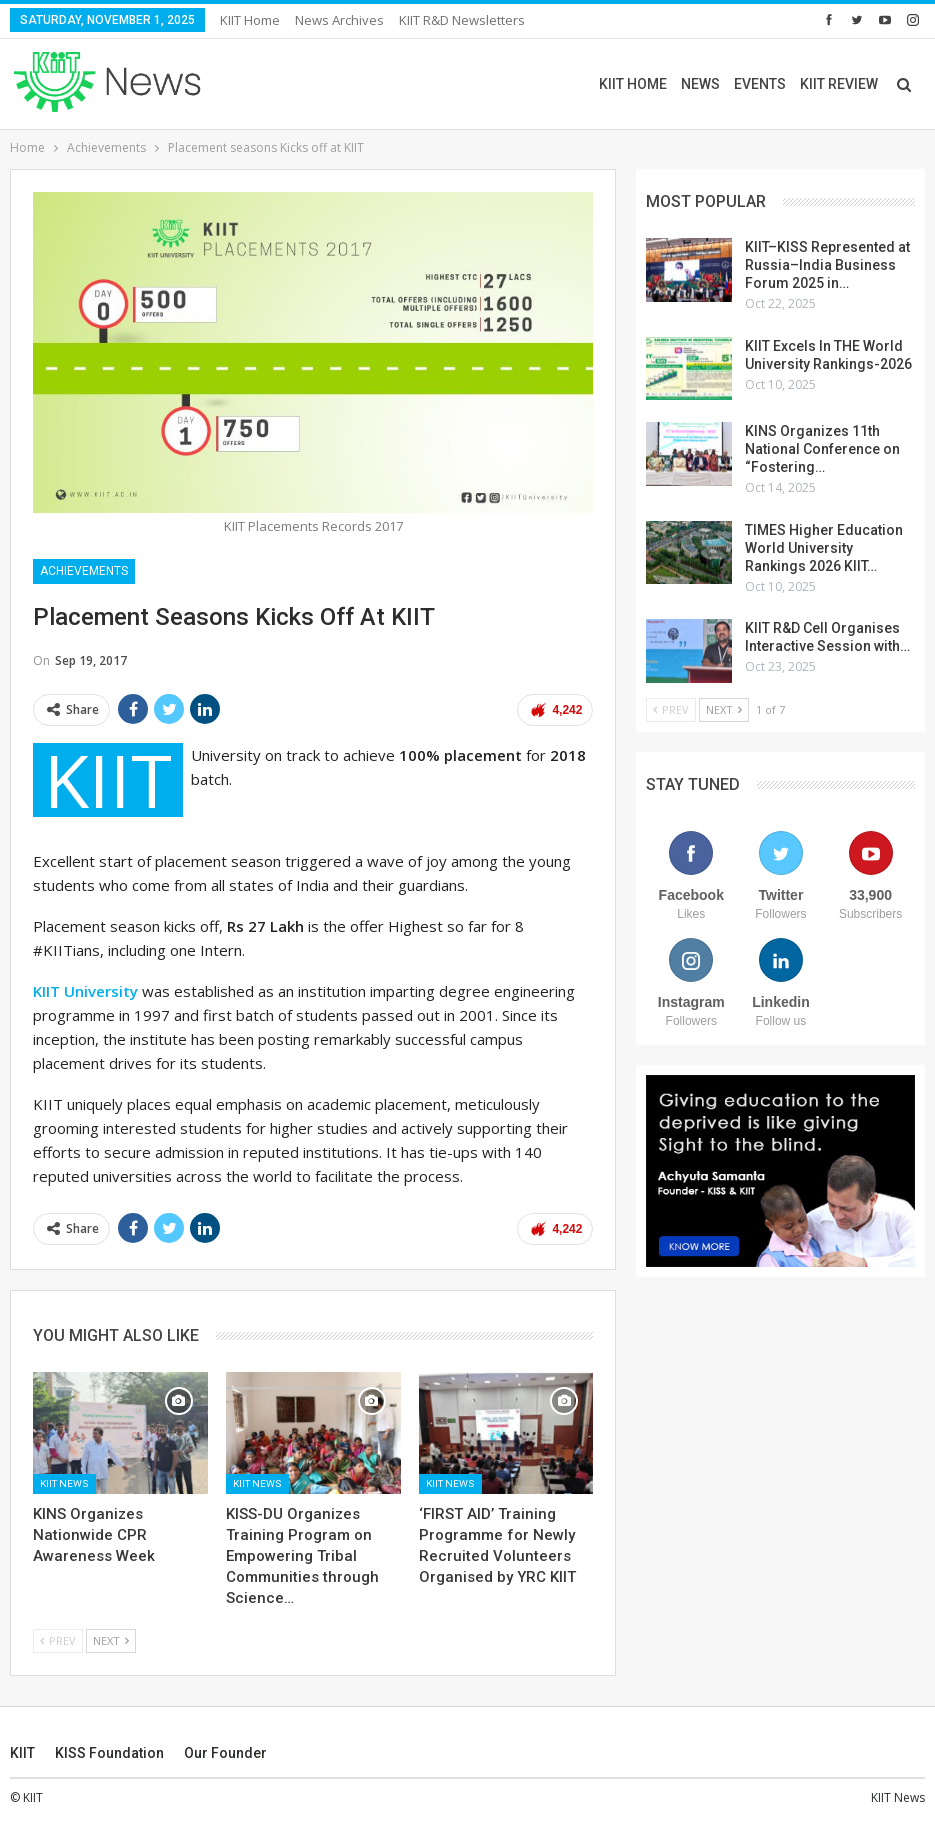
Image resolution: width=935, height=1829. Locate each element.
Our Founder (225, 1753)
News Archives (339, 20)
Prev (58, 1640)
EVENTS (760, 84)
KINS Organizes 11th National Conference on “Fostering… (822, 449)
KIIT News (64, 1483)
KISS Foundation (109, 1753)
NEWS (700, 84)
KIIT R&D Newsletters (462, 20)
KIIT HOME (633, 84)
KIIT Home (250, 20)
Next (111, 1640)
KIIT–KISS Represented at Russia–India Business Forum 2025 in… (827, 265)
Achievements (84, 571)
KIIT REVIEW (839, 84)
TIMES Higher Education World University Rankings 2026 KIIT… (824, 548)
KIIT (22, 1753)
